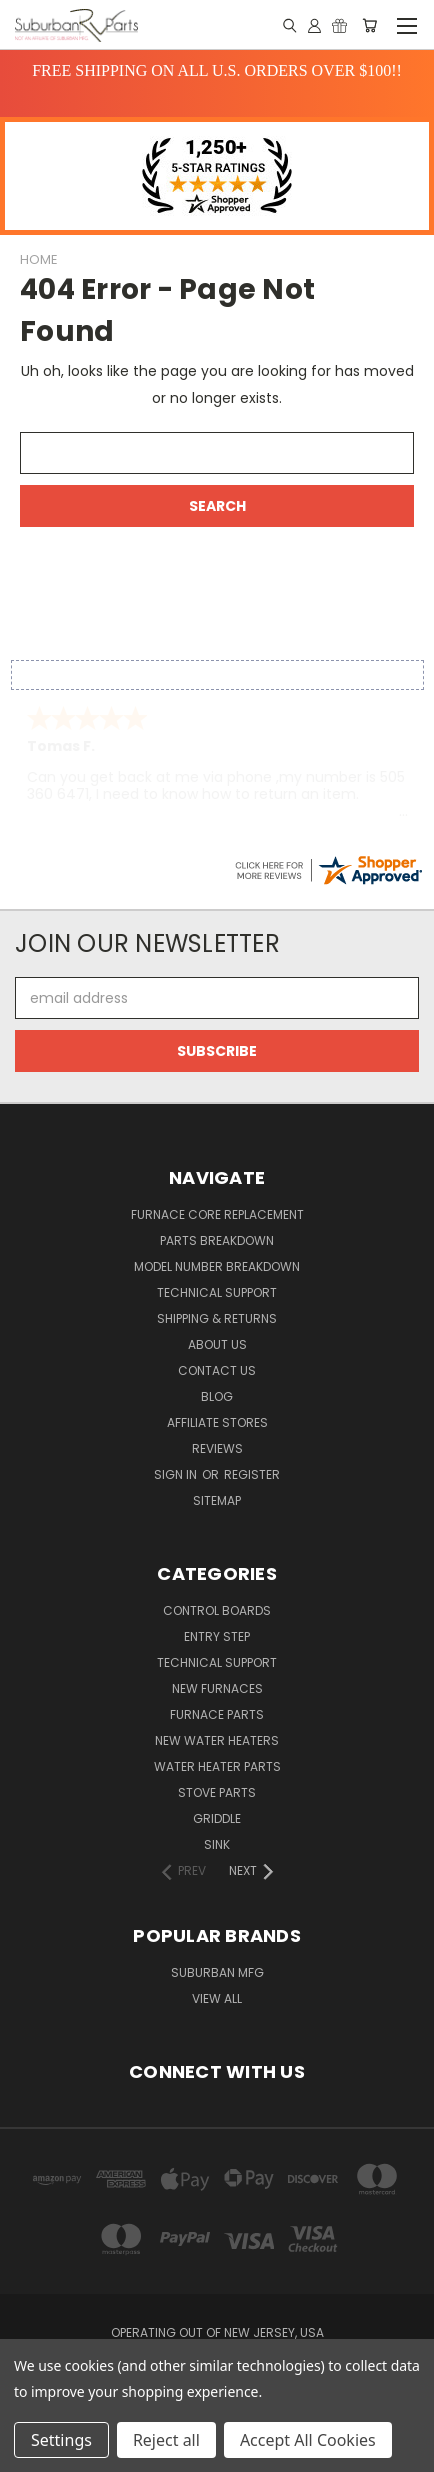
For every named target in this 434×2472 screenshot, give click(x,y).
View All (217, 1998)
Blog (217, 1396)
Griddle (217, 1818)
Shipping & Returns (217, 1318)
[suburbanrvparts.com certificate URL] (328, 869)
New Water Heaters (217, 1740)
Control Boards (217, 1610)
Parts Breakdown (217, 1240)
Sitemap (217, 1500)
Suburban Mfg (217, 1972)
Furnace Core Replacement (217, 1214)
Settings (61, 2440)
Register (252, 1474)
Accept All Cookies (308, 2440)
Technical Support (217, 1292)
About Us (217, 1344)
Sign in (177, 1474)
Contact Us (217, 1370)
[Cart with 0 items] (369, 25)
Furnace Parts (217, 1714)
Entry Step (217, 1636)
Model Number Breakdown (217, 1266)
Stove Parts (217, 1792)
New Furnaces (217, 1688)
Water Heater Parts (217, 1766)
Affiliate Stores (217, 1422)
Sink (217, 1844)
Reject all (166, 2440)
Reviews (217, 1448)
